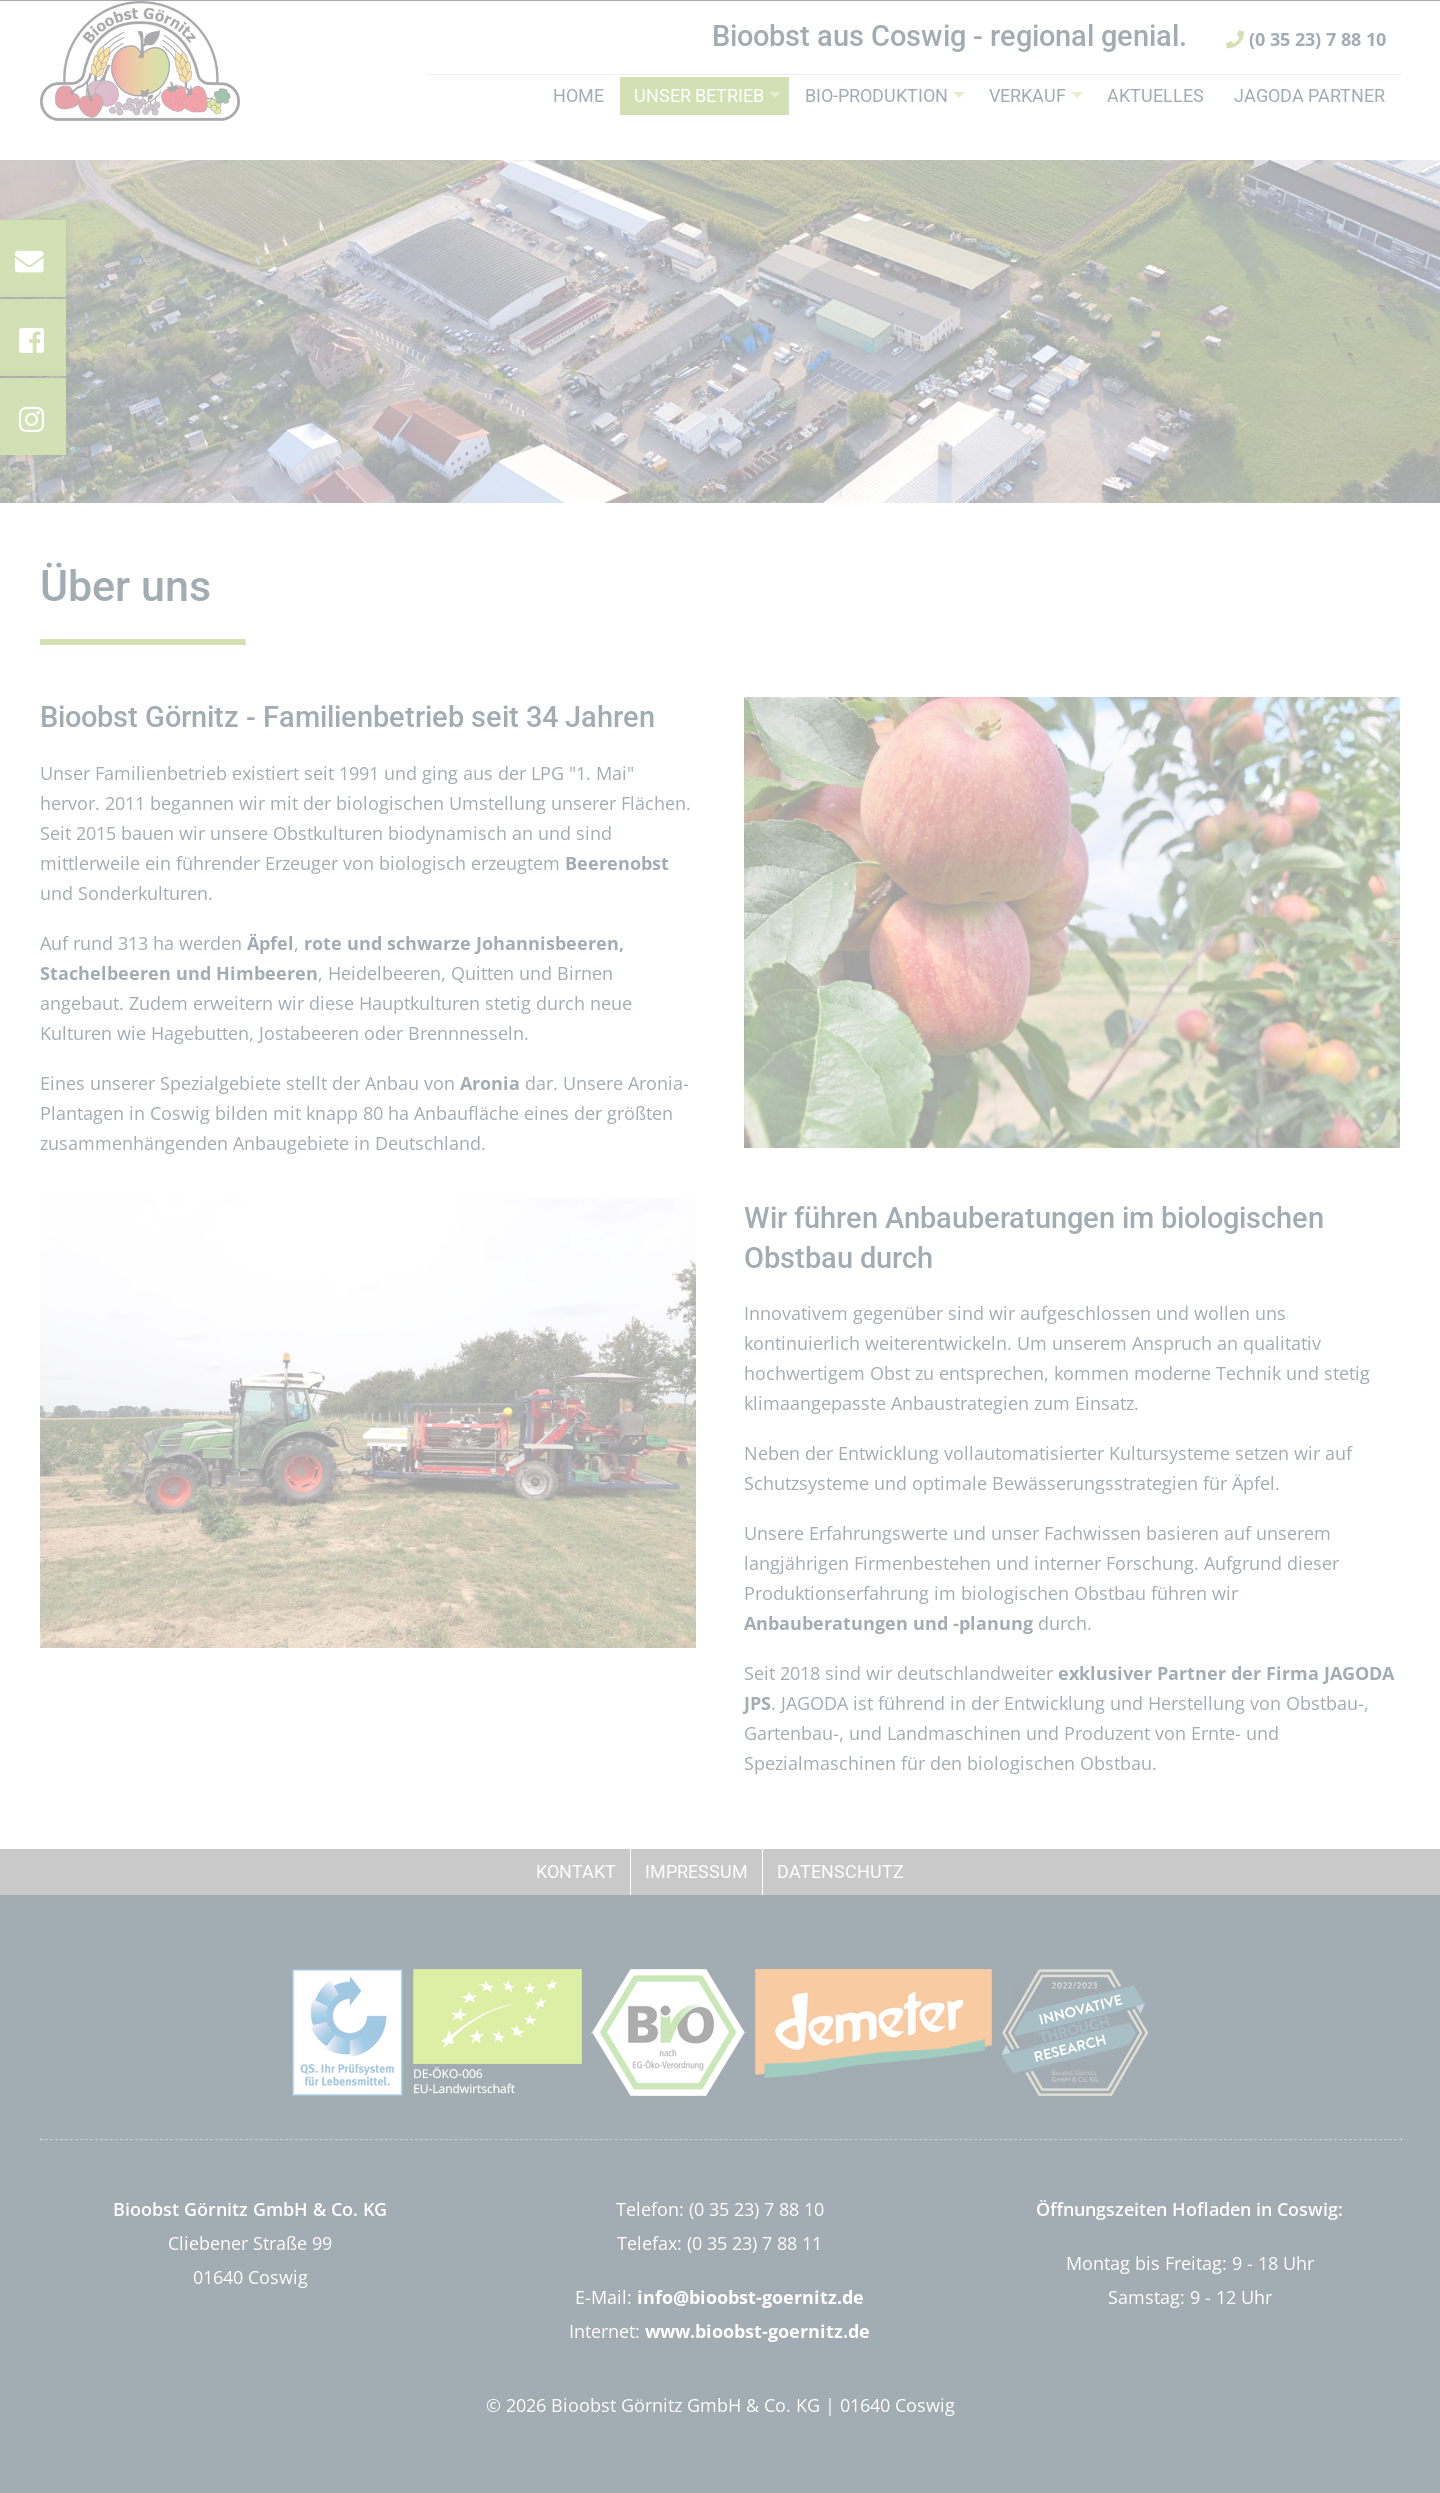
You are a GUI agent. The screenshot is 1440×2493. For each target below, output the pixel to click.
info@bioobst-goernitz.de (750, 2297)
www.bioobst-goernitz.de (757, 2331)
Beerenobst (617, 863)
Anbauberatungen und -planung (888, 1623)
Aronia (490, 1083)
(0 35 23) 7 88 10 (1306, 68)
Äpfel (270, 943)
